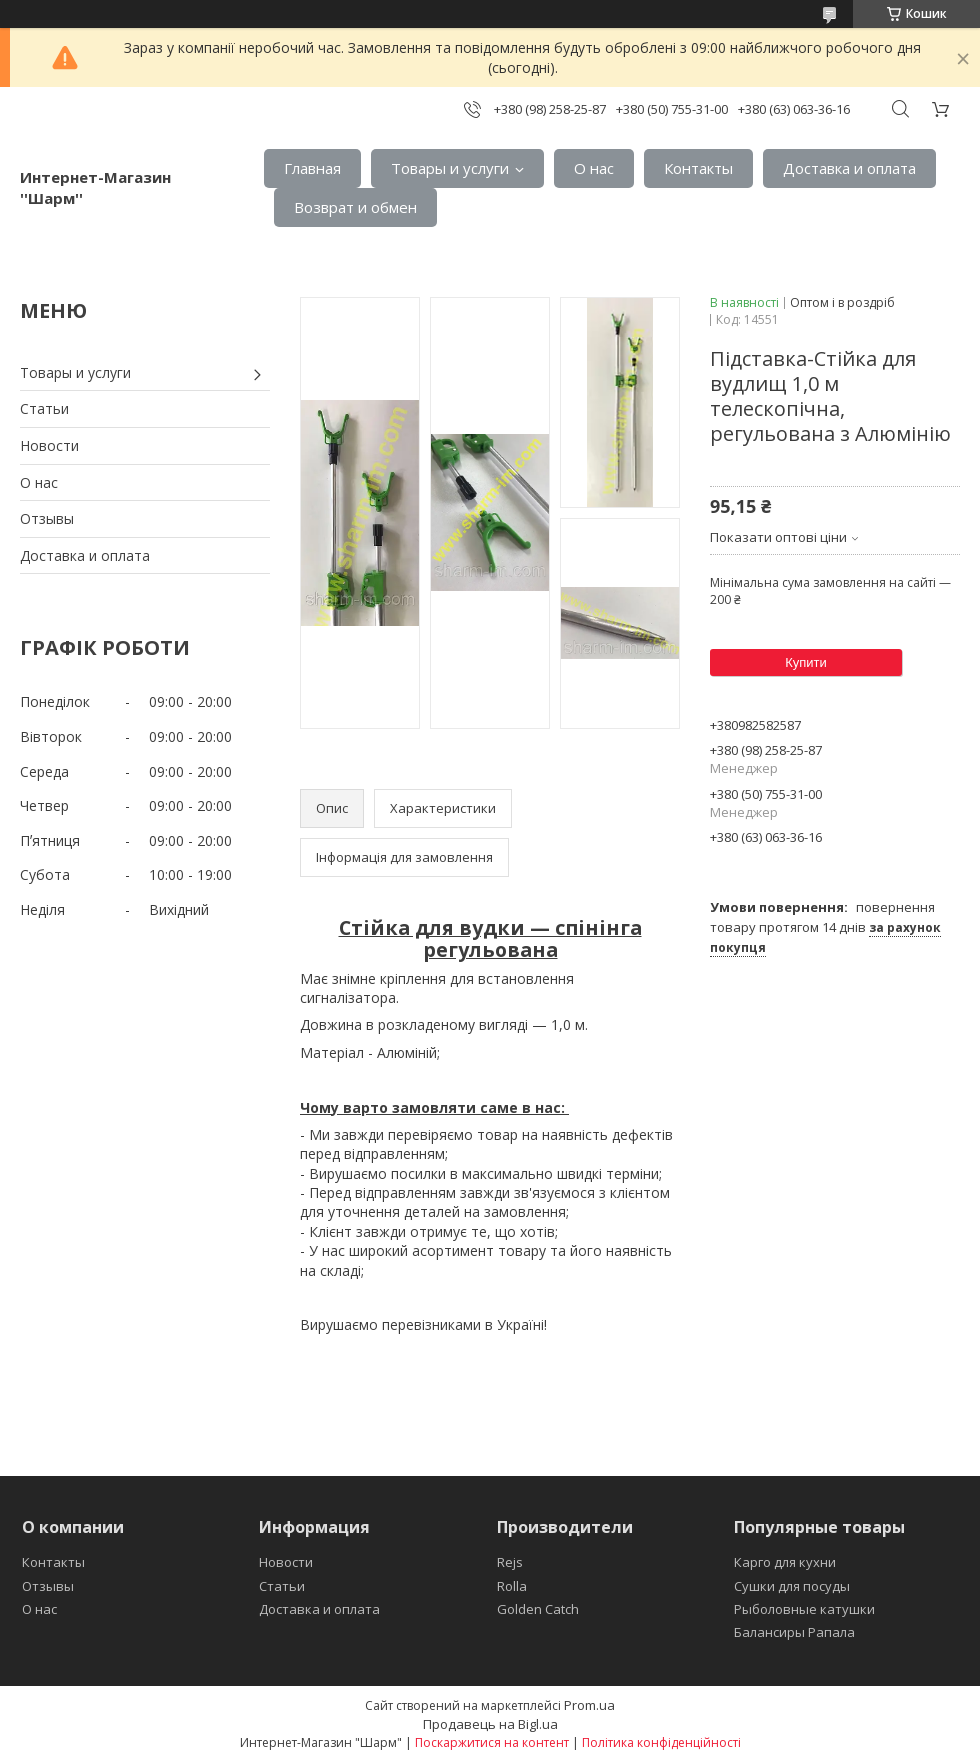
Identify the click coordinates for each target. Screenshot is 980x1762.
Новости (49, 445)
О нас (594, 168)
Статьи (44, 408)
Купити (806, 662)
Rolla (512, 1586)
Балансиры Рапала (794, 1632)
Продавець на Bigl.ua (490, 1724)
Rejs (510, 1562)
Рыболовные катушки (804, 1609)
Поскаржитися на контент (492, 1742)
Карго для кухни (785, 1562)
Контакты (698, 168)
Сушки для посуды (792, 1586)
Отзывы (47, 518)
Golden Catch (538, 1609)
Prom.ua (589, 1705)
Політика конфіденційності (661, 1742)
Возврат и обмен (355, 207)
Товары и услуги (450, 168)
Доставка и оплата (849, 168)
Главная (312, 168)
